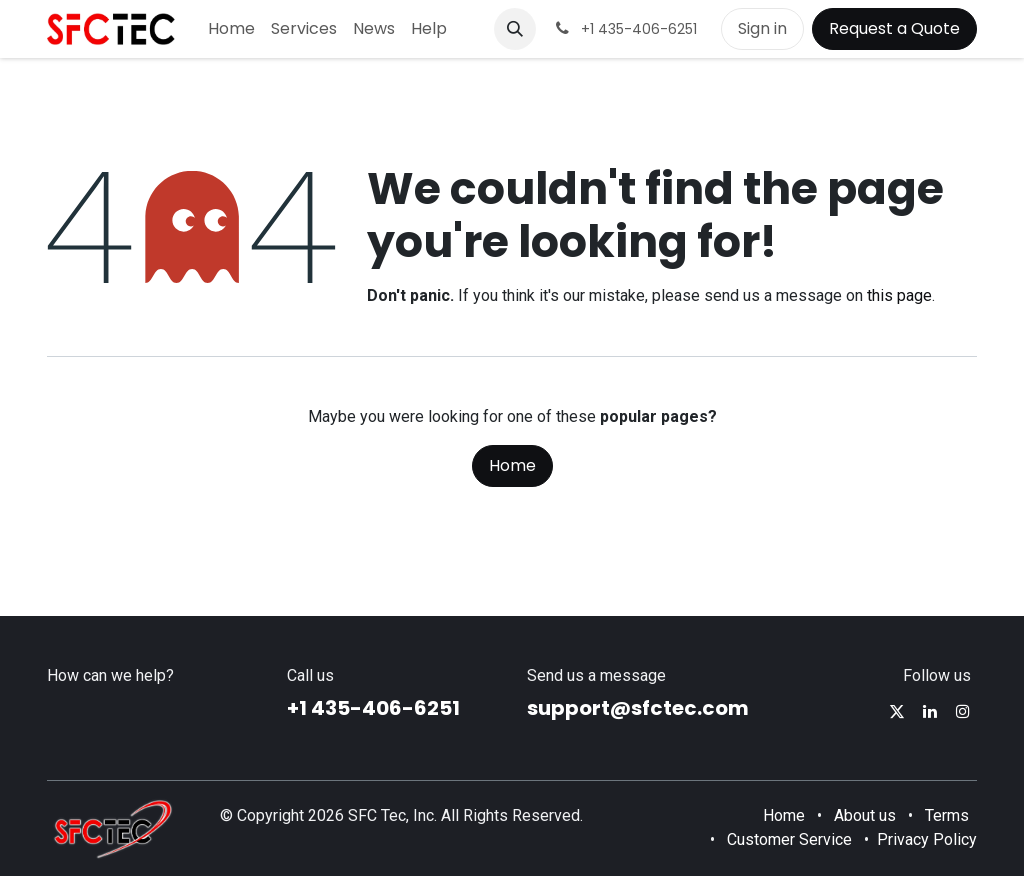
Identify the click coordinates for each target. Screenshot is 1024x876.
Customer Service (789, 839)
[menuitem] (231, 29)
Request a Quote (894, 28)
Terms (947, 815)
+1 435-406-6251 (373, 708)
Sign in (762, 28)
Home (512, 465)
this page (899, 295)
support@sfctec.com (638, 708)
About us (865, 815)
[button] (515, 29)
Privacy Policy (927, 839)
